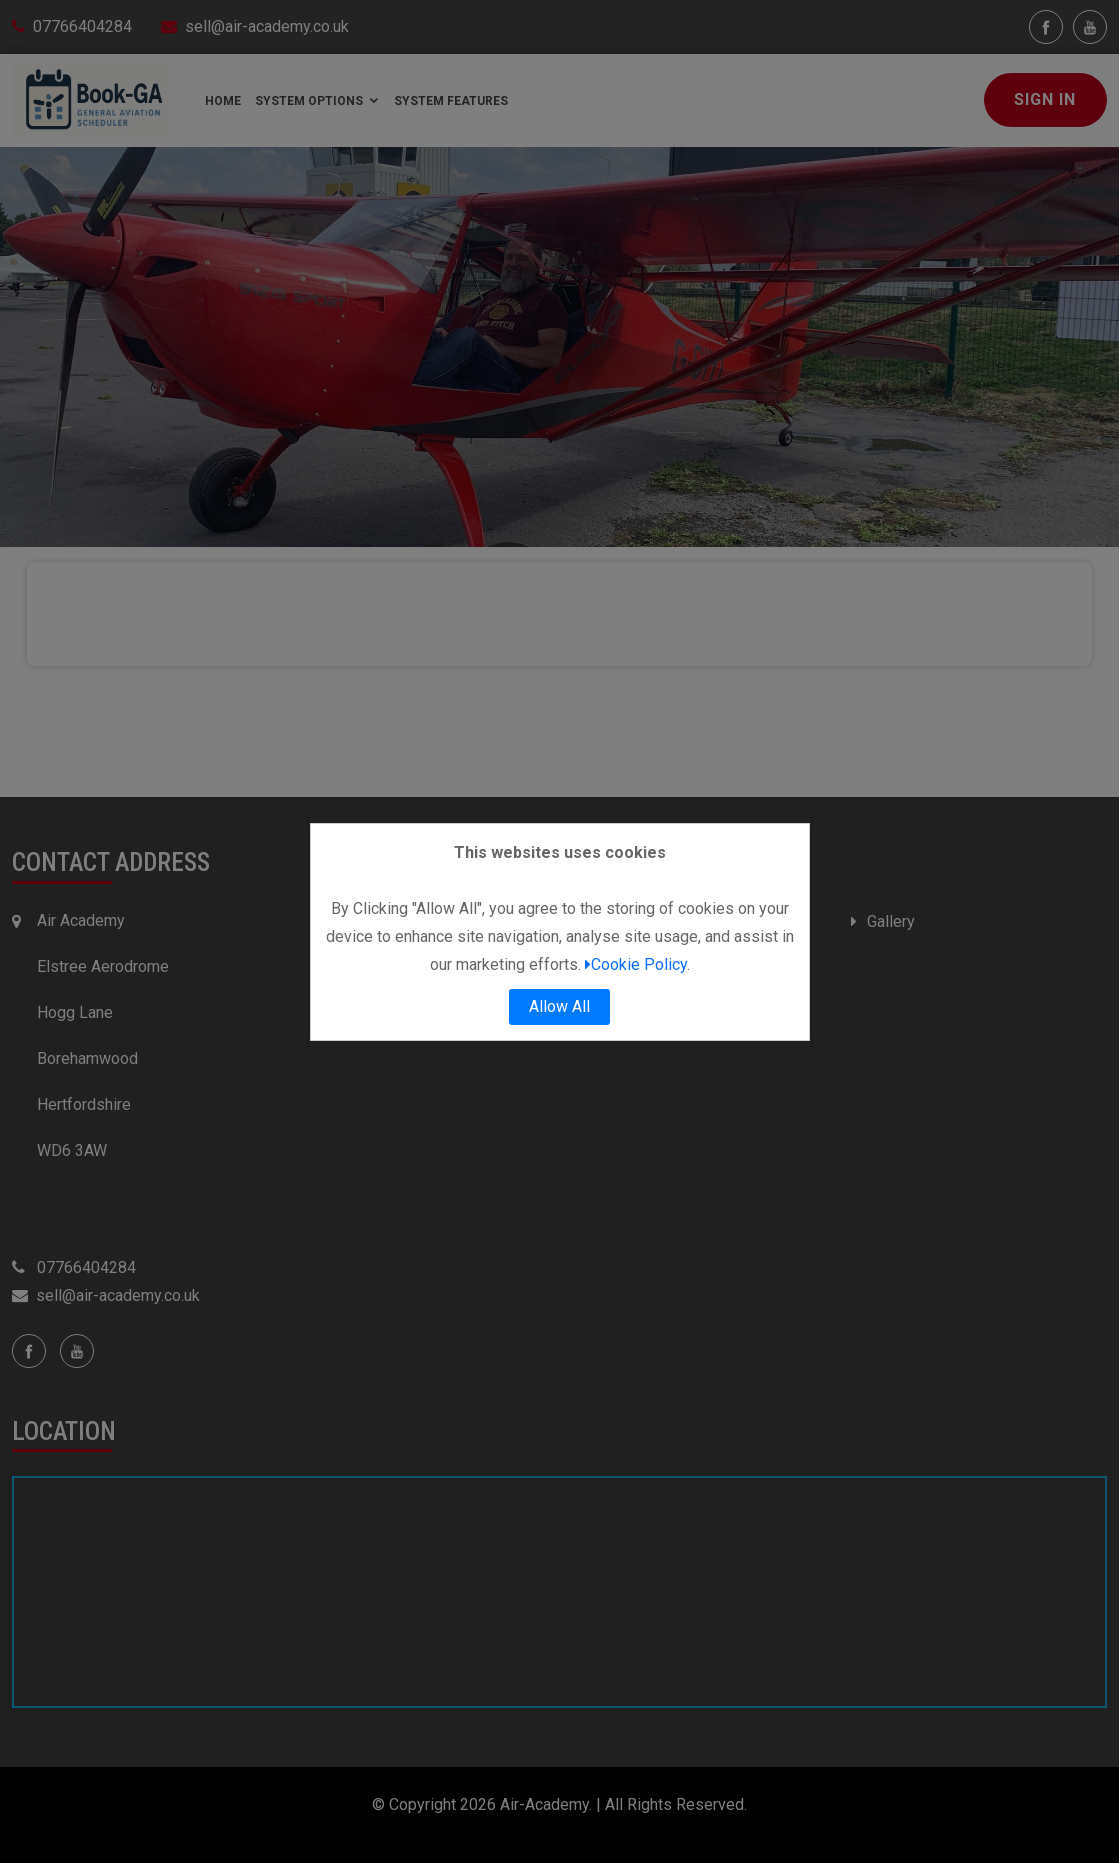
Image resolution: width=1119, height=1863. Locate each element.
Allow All (559, 1006)
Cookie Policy (636, 964)
